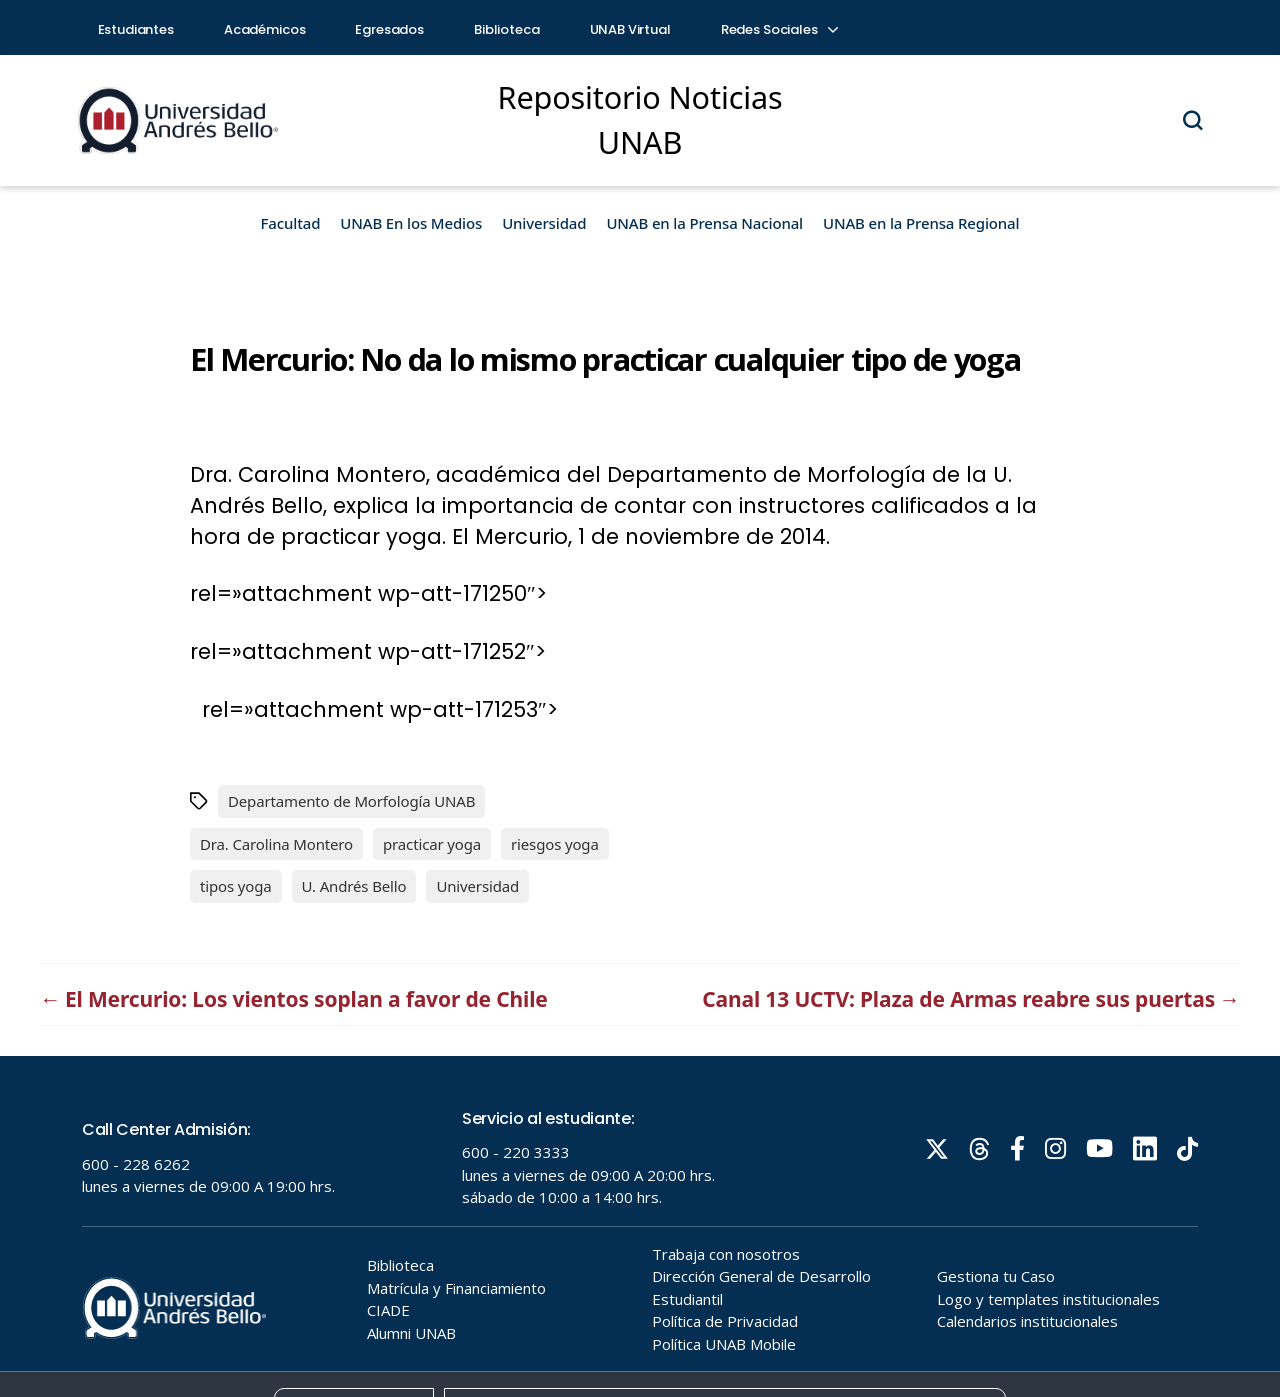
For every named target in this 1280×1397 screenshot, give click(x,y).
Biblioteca (507, 29)
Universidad (544, 223)
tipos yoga (236, 886)
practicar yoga (432, 844)
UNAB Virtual (630, 29)
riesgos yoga (555, 844)
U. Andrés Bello (354, 886)
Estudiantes (136, 29)
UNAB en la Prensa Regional (921, 223)
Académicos (265, 29)
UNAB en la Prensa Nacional (704, 223)
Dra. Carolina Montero (276, 844)
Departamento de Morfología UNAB (351, 801)
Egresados (389, 29)
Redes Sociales (779, 29)
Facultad (291, 223)
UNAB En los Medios (411, 223)
